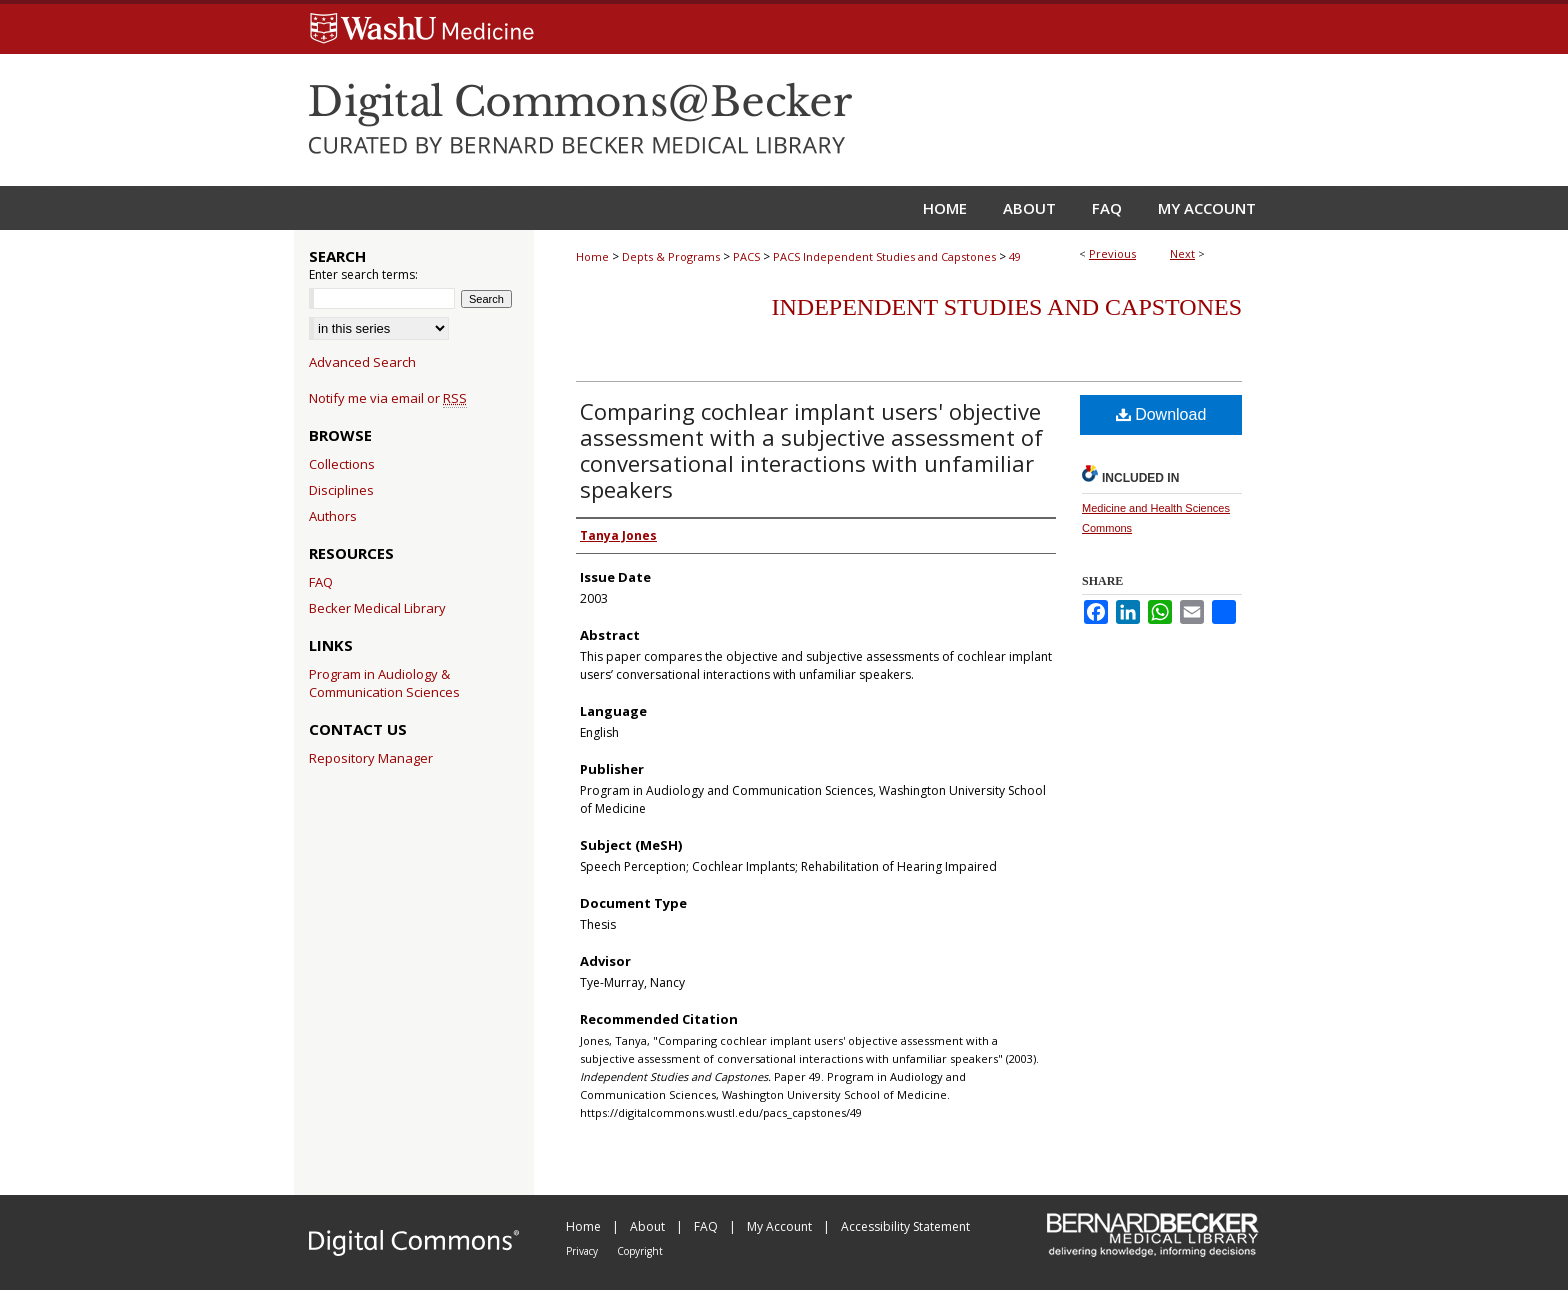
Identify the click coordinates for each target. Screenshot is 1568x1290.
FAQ (321, 582)
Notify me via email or (388, 398)
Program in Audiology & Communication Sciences (384, 683)
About (649, 1226)
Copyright (640, 1251)
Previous (1112, 253)
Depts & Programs (671, 256)
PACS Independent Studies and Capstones (884, 256)
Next (1182, 253)
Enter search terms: (363, 274)
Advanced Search (362, 362)
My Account (781, 1226)
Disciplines (341, 490)
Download (1161, 414)
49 (1015, 256)
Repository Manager (371, 758)
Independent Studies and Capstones (1007, 307)
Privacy (583, 1251)
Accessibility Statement (905, 1226)
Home (592, 256)
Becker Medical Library (377, 608)
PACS (746, 256)
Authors (333, 516)
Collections (342, 464)
